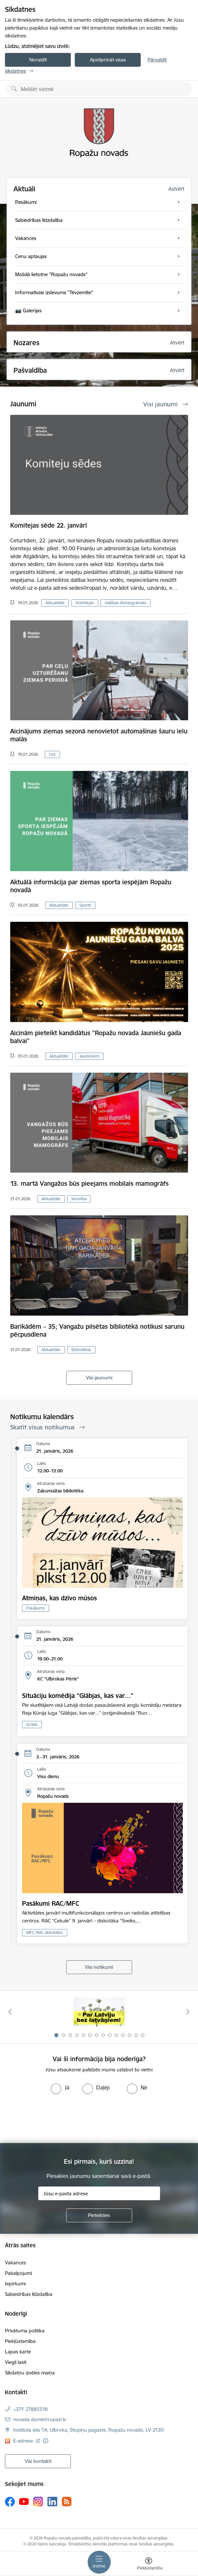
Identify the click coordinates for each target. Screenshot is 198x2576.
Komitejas (85, 602)
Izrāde (32, 1724)
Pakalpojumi (18, 2273)
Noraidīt (38, 60)
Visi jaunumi (99, 1377)
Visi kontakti (38, 2461)
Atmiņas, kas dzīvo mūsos (59, 1598)
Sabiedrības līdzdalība (28, 2294)
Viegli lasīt (15, 2362)
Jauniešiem (89, 1056)
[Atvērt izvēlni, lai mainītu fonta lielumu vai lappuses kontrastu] (148, 2564)
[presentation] (55, 2119)
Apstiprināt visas (108, 60)
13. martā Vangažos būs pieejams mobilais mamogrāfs (89, 1183)
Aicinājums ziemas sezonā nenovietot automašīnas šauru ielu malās (98, 735)
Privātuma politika (24, 2330)
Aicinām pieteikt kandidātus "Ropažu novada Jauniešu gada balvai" (95, 1037)
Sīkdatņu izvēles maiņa (30, 2373)
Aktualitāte (55, 602)
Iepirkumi (15, 2283)
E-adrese (23, 2441)
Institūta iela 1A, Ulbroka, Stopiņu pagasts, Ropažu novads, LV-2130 (88, 2430)
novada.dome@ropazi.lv (39, 2419)
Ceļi (52, 754)
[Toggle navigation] (99, 2562)
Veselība (79, 1198)
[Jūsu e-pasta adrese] (99, 2193)
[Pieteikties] (99, 2215)
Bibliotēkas (81, 1349)
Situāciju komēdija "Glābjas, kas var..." (77, 1696)
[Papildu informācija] (45, 2440)
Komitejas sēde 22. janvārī (48, 525)
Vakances (15, 2262)
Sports (85, 905)
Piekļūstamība (20, 2341)
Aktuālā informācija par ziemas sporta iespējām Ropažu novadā (90, 886)
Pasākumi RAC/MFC (50, 1903)
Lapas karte (18, 2352)
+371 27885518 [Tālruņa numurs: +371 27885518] (30, 2409)
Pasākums (35, 1608)
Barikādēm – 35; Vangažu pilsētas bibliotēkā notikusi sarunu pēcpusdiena (97, 1330)
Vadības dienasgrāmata (125, 602)
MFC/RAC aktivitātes (44, 1932)
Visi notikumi (99, 1967)
